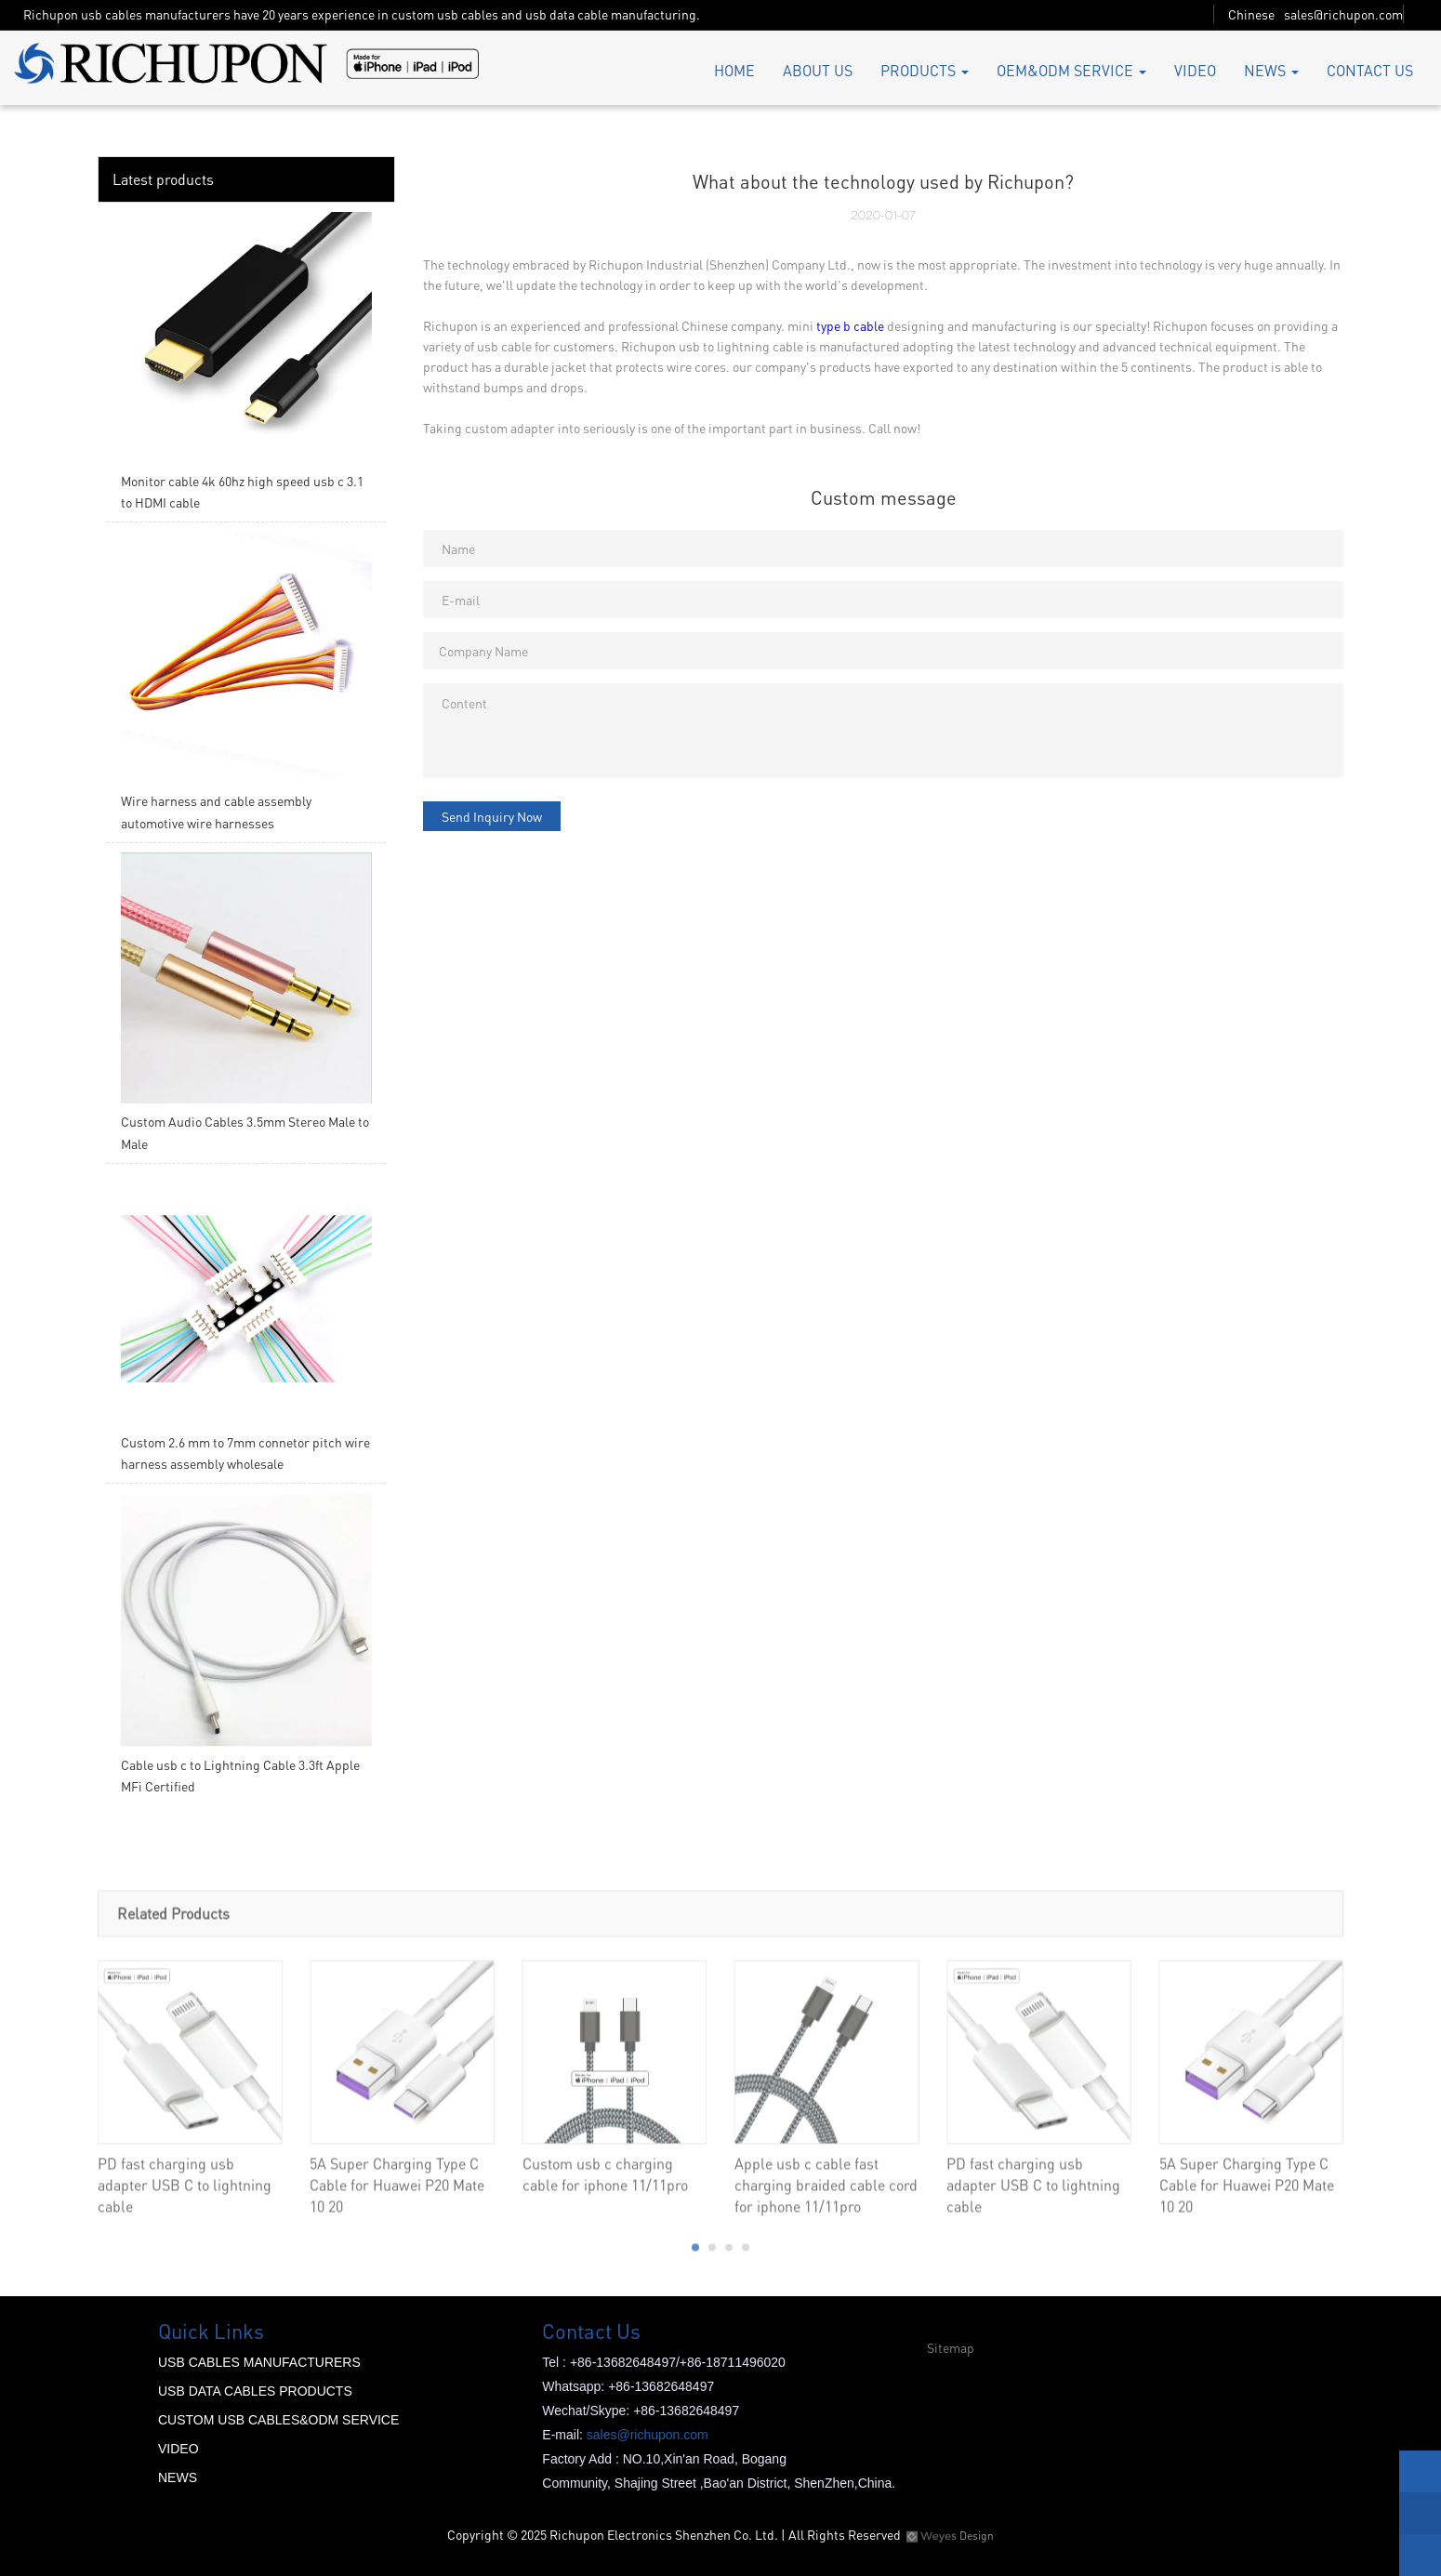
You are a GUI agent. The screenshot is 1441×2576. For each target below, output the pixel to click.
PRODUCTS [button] (924, 70)
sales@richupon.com (1343, 14)
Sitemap (950, 2347)
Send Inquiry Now (492, 816)
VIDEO (1195, 70)
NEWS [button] (1271, 70)
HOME (734, 70)
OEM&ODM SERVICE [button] (1071, 70)
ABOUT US (818, 70)
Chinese (1251, 14)
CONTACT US (1370, 70)
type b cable (850, 325)
